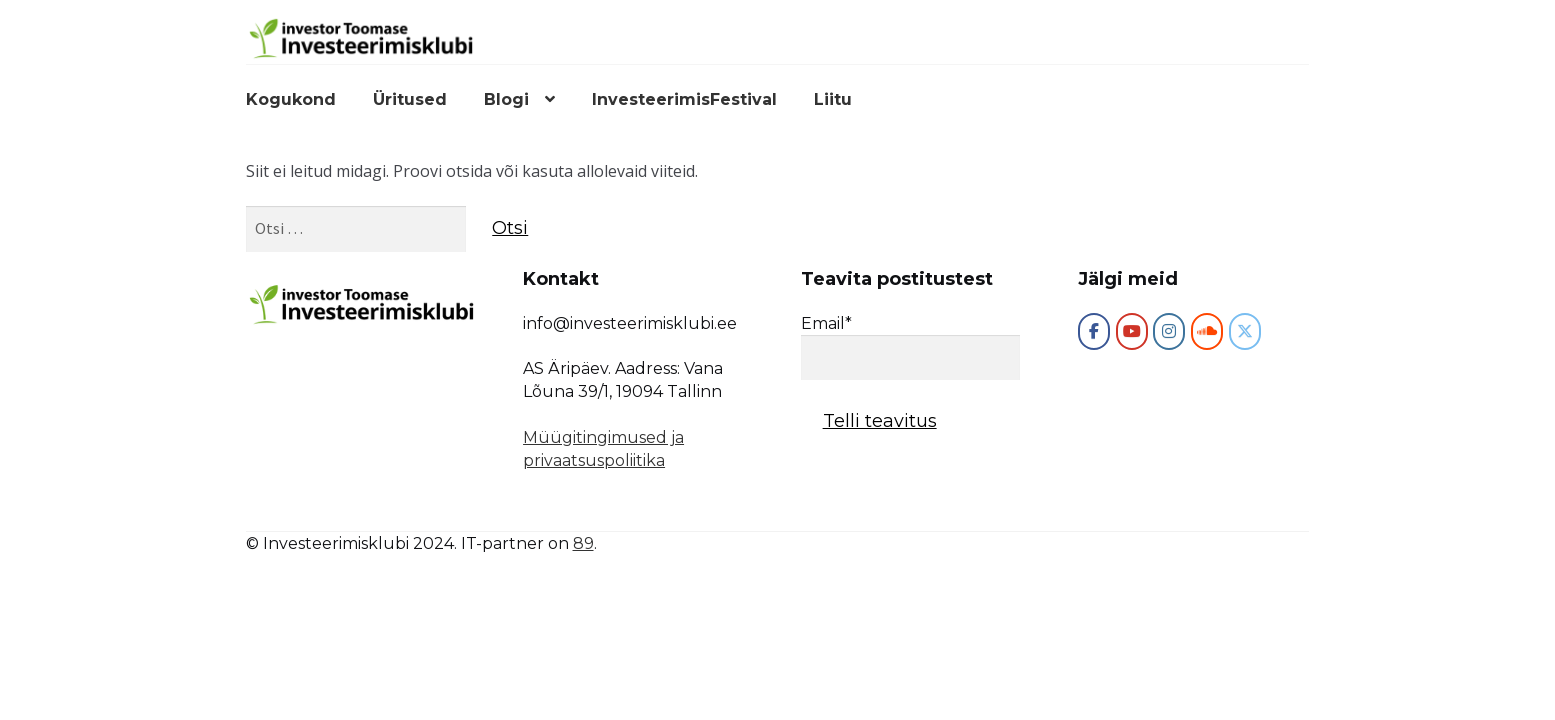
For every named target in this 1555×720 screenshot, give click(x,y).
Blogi (506, 99)
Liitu (833, 99)
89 (583, 543)
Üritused (410, 99)
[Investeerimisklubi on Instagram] (1169, 331)
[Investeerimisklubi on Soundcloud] (1207, 331)
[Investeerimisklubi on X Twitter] (1245, 331)
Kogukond (291, 99)
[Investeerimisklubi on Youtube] (1132, 331)
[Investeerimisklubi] (1094, 331)
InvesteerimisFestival (684, 99)
